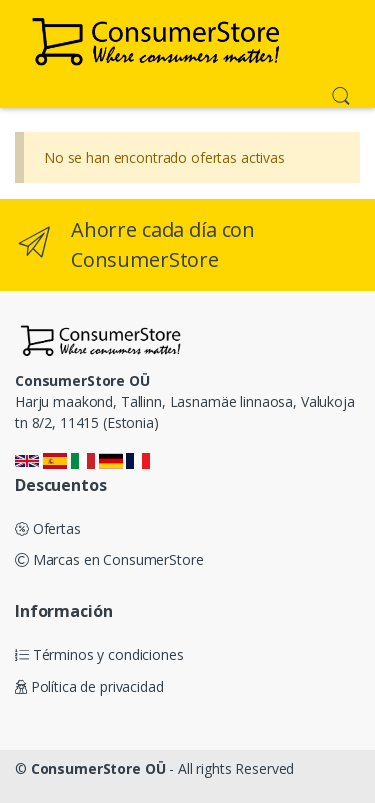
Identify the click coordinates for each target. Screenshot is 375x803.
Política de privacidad (89, 686)
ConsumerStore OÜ (98, 768)
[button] (341, 94)
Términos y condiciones (99, 654)
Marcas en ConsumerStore (109, 559)
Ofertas (48, 528)
